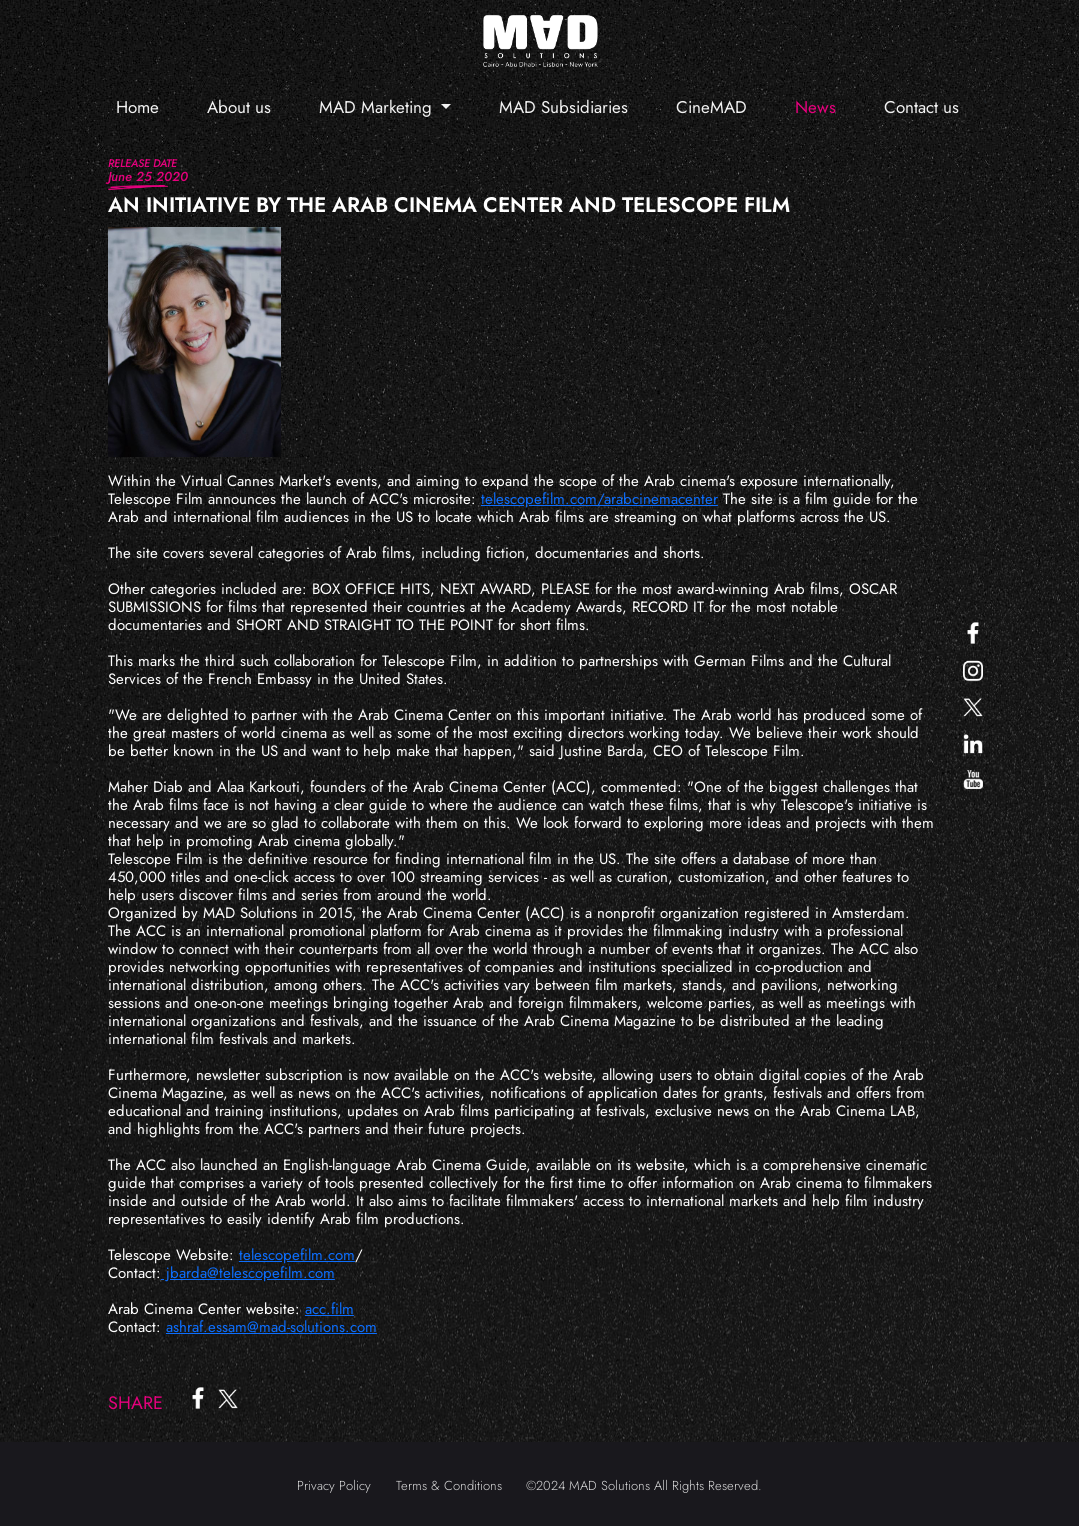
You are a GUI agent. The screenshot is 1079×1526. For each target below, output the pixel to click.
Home (137, 107)
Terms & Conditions (449, 1485)
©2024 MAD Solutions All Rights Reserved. (644, 1485)
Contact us (921, 107)
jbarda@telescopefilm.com (248, 1273)
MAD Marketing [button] (378, 107)
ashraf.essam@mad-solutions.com (271, 1327)
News (815, 107)
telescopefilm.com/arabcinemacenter (599, 499)
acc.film (329, 1309)
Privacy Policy (334, 1485)
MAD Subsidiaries (563, 107)
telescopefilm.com (297, 1255)
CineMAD (711, 107)
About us (239, 107)
